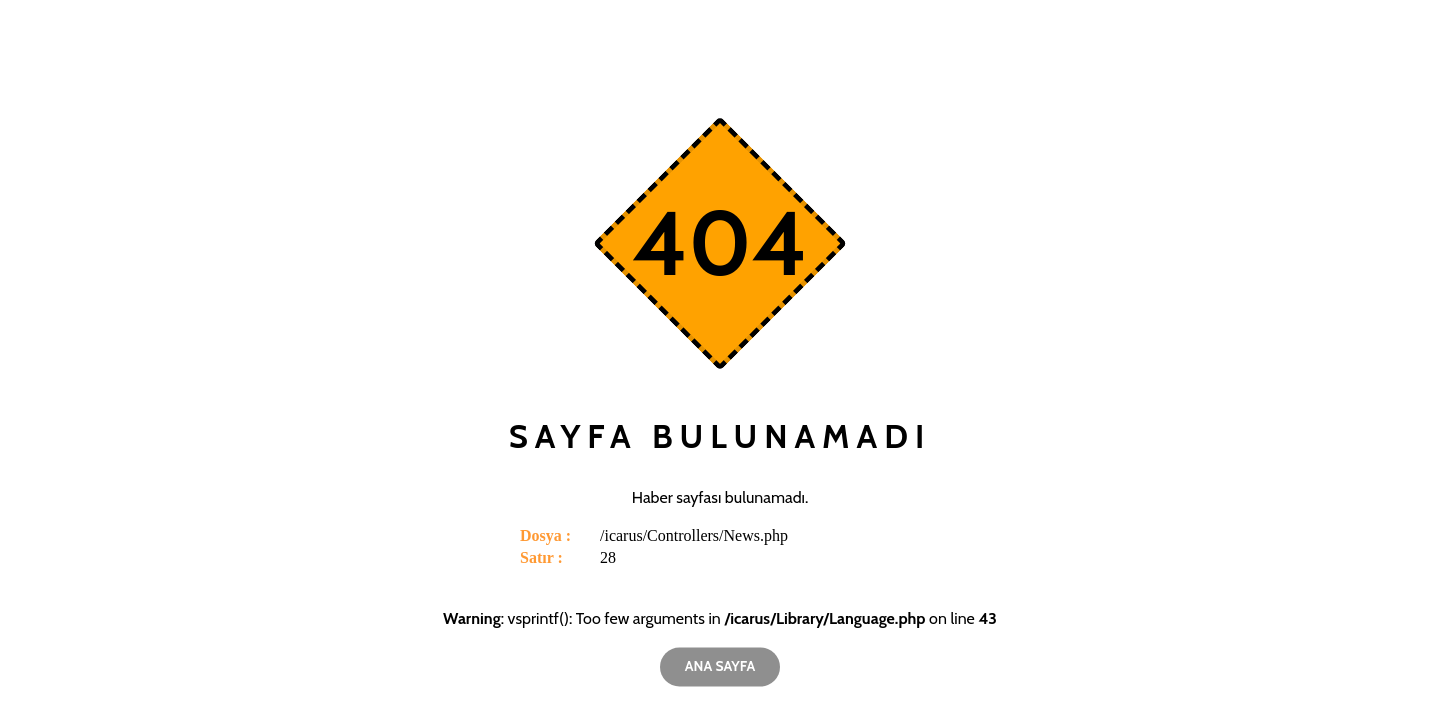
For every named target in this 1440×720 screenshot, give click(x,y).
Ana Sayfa (720, 666)
